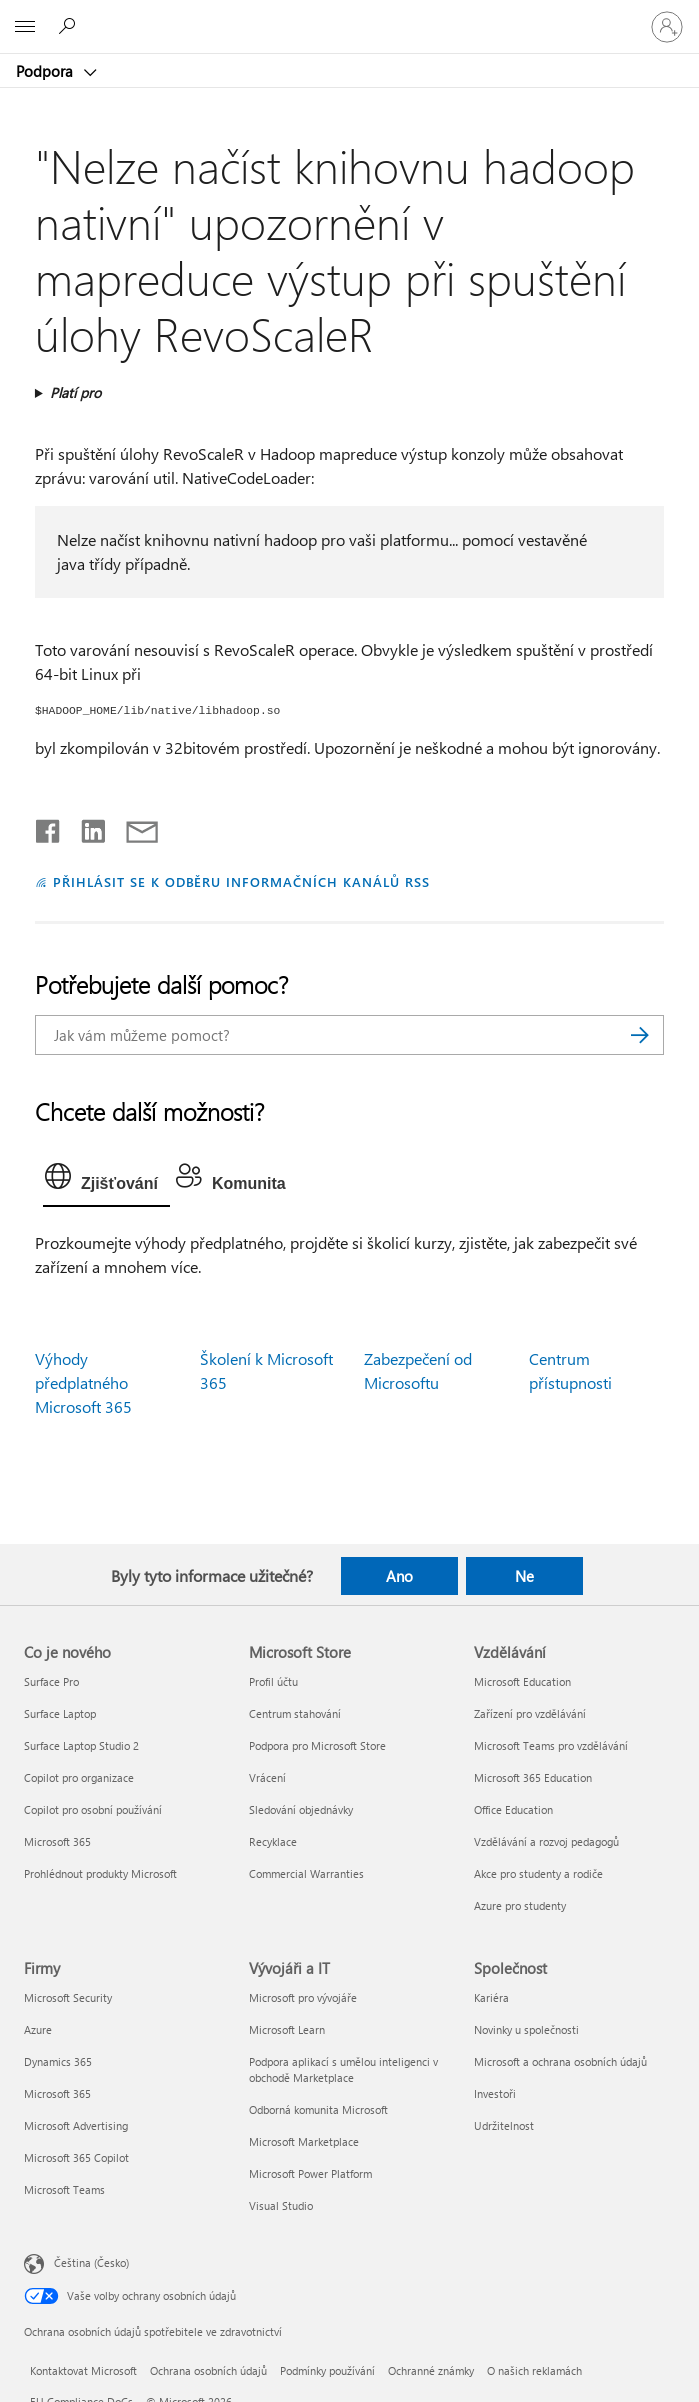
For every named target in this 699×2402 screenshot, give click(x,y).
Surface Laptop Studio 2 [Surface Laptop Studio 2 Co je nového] (81, 1745)
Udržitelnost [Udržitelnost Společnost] (504, 2125)
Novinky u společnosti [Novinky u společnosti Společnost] (526, 2029)
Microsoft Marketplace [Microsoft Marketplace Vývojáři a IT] (304, 2141)
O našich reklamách (534, 2370)
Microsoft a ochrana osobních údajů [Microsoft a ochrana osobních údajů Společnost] (560, 2061)
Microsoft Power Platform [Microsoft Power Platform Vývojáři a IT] (310, 2173)
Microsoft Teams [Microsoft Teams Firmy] (64, 2189)
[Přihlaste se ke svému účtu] (667, 27)
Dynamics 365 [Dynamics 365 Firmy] (58, 2061)
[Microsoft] (349, 15)
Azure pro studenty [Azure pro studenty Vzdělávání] (520, 1905)
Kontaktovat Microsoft (83, 2370)
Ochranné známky (431, 2370)
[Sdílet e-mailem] (133, 827)
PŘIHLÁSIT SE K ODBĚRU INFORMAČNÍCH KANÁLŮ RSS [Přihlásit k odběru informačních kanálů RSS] (241, 881)
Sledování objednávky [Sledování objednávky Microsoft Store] (301, 1809)
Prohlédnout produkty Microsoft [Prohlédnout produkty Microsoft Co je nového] (100, 1873)
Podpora (46, 71)
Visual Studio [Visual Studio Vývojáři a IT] (281, 2205)
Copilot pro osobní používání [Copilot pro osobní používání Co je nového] (93, 1809)
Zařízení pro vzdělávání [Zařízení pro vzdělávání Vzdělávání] (530, 1713)
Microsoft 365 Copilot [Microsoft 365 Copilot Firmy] (76, 2157)
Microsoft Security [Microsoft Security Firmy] (68, 1997)
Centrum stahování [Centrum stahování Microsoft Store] (295, 1713)
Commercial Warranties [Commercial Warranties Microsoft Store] (306, 1873)
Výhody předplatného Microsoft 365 (83, 1382)
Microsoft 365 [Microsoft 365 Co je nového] (57, 1841)
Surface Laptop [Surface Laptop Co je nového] (60, 1713)
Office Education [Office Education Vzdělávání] (513, 1809)
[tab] (106, 1181)
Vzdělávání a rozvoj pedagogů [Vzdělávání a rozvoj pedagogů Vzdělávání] (546, 1841)
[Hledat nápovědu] (70, 26)
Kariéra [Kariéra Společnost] (491, 1997)
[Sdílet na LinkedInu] (85, 827)
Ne (524, 1576)
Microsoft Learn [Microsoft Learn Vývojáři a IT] (287, 2029)
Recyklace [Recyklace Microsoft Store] (273, 1841)
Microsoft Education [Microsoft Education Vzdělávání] (522, 1681)
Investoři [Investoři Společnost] (495, 2093)
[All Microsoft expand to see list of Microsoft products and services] (25, 27)
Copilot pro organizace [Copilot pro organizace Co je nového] (79, 1777)
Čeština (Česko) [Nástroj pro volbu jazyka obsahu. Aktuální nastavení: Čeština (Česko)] (91, 2262)
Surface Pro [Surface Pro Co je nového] (51, 1681)
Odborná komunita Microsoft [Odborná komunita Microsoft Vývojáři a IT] (318, 2109)
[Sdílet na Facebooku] (49, 827)
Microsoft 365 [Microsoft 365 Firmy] (57, 2093)
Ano (399, 1576)
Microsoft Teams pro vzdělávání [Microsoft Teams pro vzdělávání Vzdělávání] (551, 1745)
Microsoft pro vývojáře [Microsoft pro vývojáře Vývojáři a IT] (303, 1997)
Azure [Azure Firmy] (38, 2029)
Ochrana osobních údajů (208, 2370)
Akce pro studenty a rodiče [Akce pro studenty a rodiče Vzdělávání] (538, 1873)
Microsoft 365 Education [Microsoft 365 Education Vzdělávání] (533, 1777)
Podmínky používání (327, 2370)
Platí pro (75, 392)
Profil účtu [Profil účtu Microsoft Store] (273, 1681)
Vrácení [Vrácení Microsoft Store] (267, 1777)
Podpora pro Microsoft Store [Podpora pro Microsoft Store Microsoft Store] (317, 1745)
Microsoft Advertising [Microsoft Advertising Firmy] (76, 2125)
